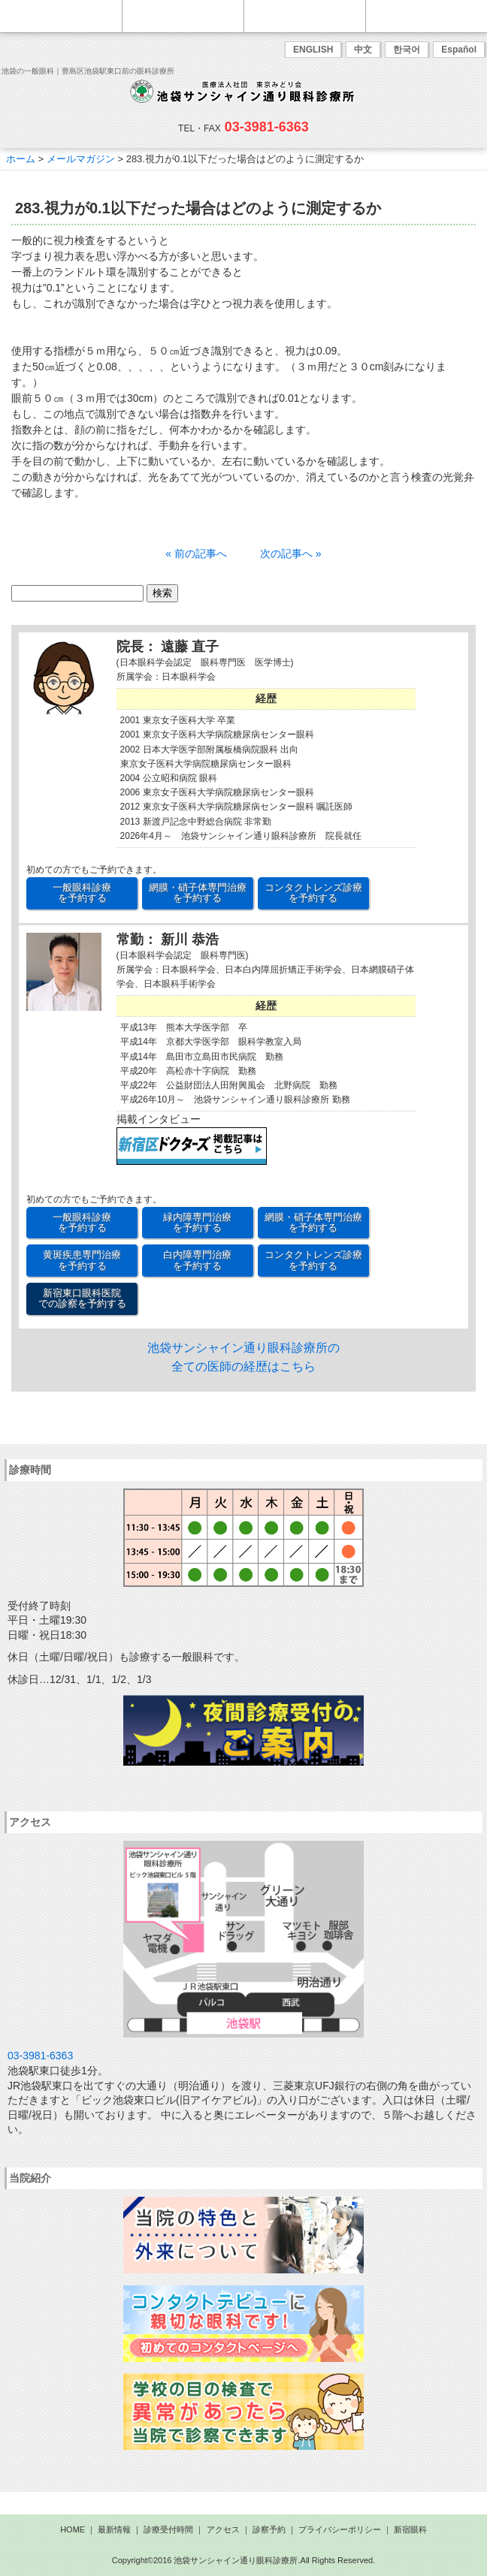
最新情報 (114, 2529)
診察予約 (269, 2529)
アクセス (223, 2529)
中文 (363, 49)
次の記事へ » (291, 553)
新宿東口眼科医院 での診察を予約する (82, 1298)
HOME (72, 2529)
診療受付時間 (168, 2529)
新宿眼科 (410, 2529)
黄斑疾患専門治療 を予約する (82, 1260)
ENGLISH (313, 49)
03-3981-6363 (267, 126)
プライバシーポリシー (339, 2529)
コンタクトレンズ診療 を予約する (313, 892)
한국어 (406, 49)
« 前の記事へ (196, 553)
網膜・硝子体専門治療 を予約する (198, 892)
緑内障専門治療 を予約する (197, 1222)
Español (458, 49)
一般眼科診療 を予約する (82, 892)
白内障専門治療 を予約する (197, 1260)
